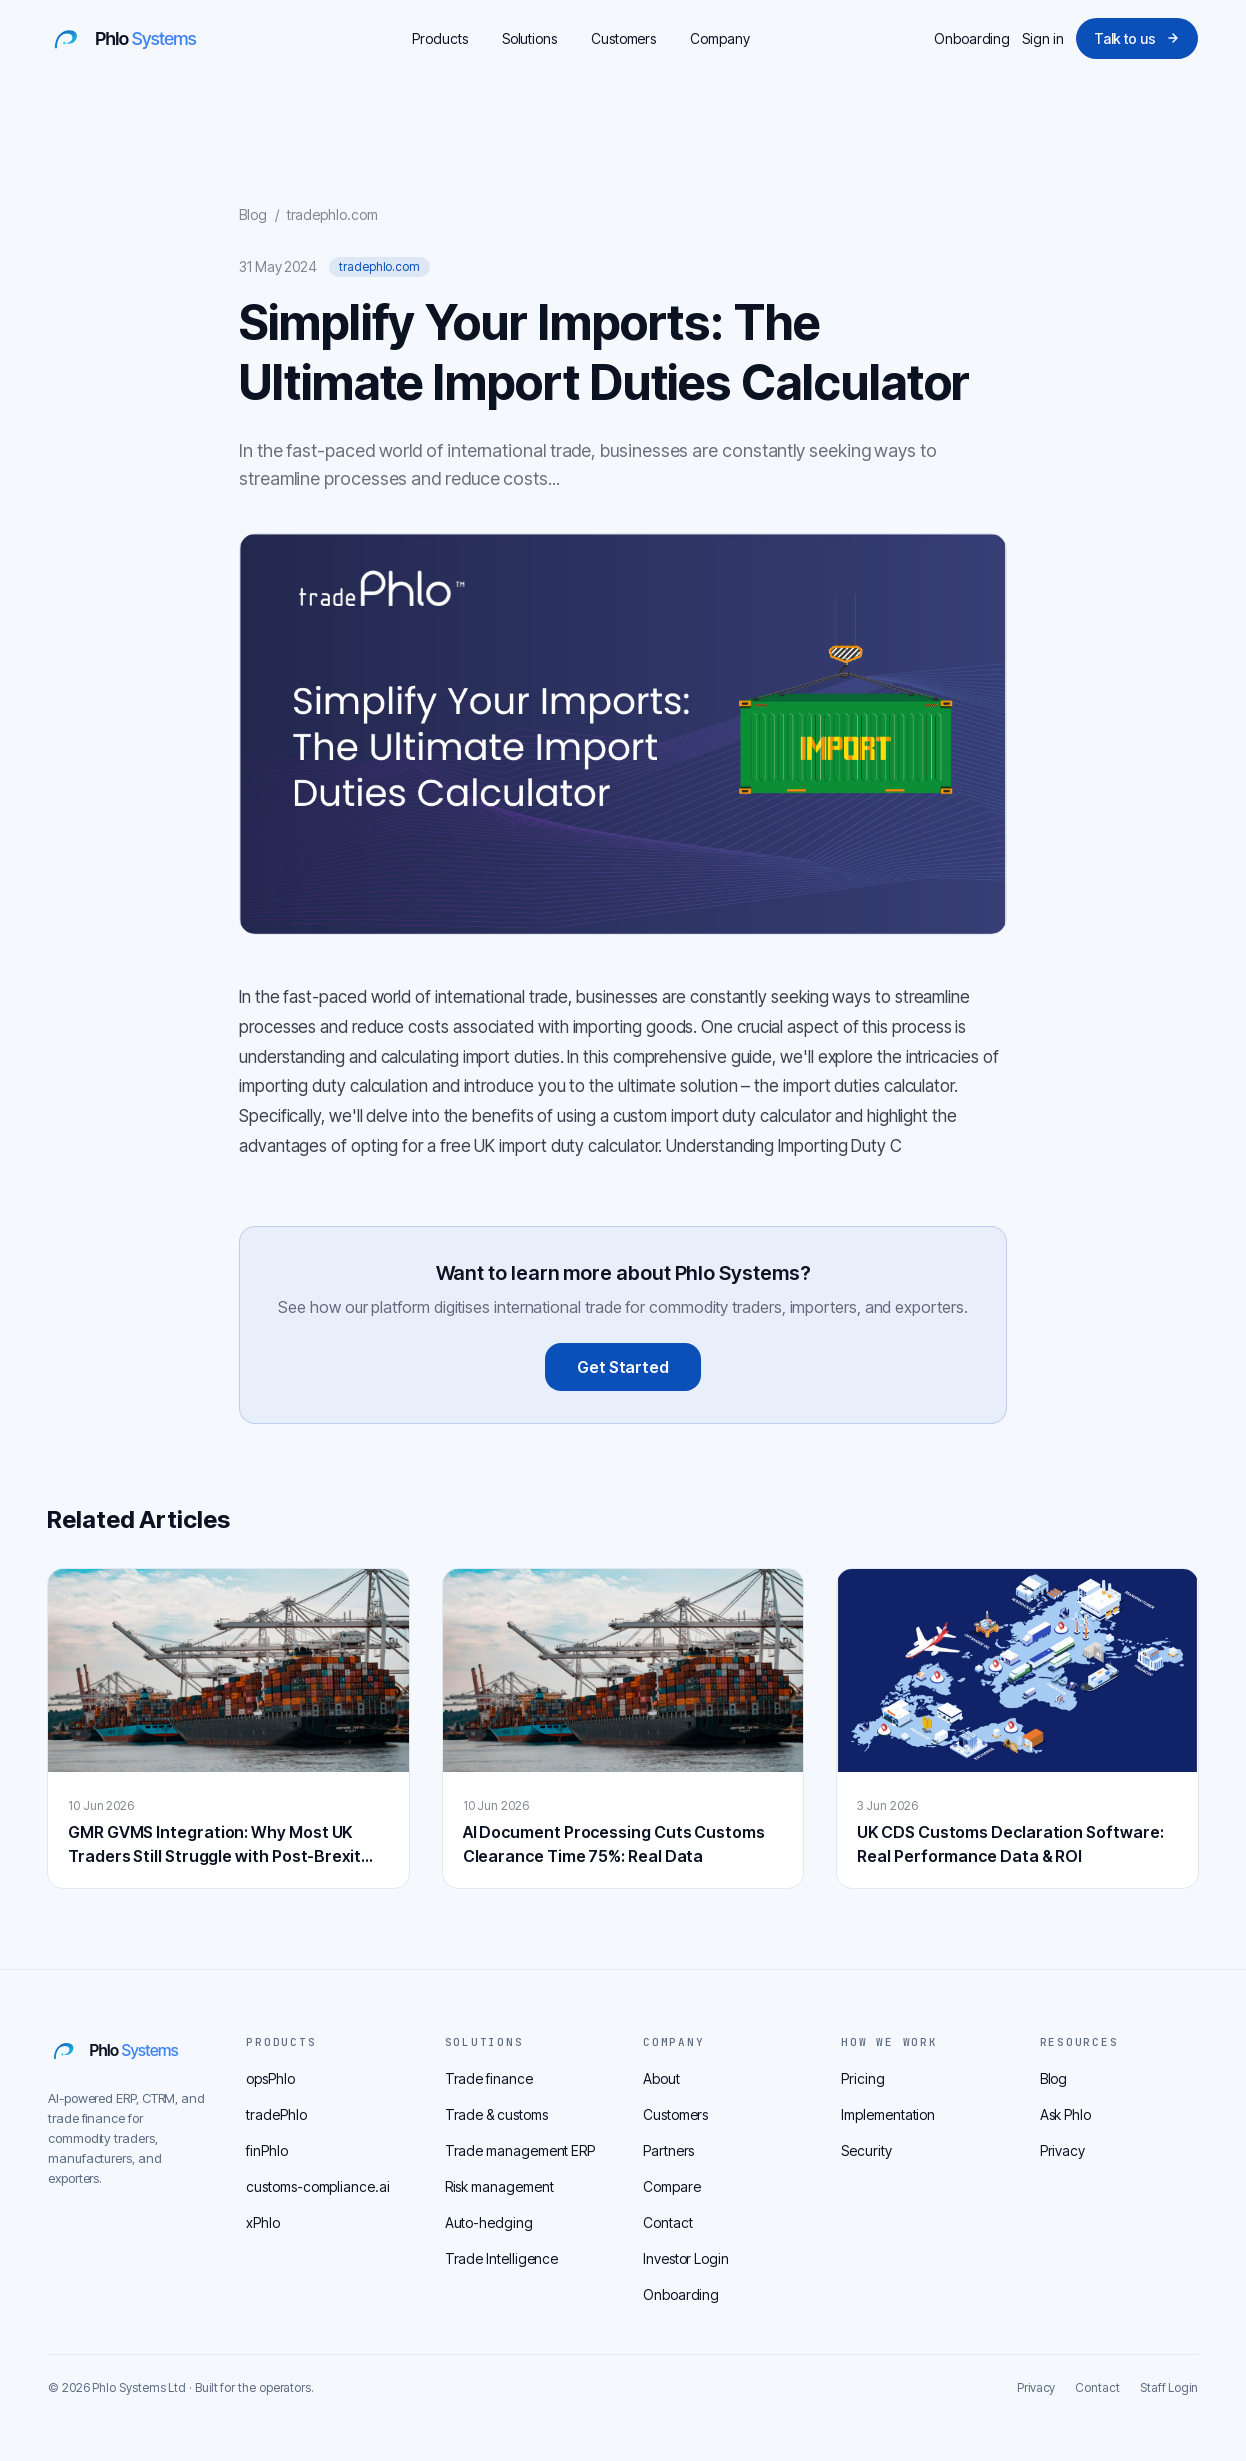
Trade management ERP (520, 2150)
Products (439, 38)
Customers (623, 38)
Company (719, 38)
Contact (667, 2222)
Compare (671, 2186)
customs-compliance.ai (317, 2186)
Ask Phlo (1065, 2114)
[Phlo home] (138, 38)
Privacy (1062, 2150)
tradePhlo (276, 2114)
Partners (668, 2150)
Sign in (1042, 38)
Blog (253, 214)
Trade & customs (496, 2114)
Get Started (623, 1367)
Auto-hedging (489, 2222)
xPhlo (263, 2222)
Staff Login (1169, 2387)
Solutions (529, 38)
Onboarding (972, 38)
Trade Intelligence (502, 2258)
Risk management (499, 2186)
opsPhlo (270, 2078)
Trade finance (489, 2078)
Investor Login (686, 2258)
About (661, 2078)
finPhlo (266, 2150)
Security (866, 2150)
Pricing (862, 2078)
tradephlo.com (332, 214)
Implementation (888, 2114)
